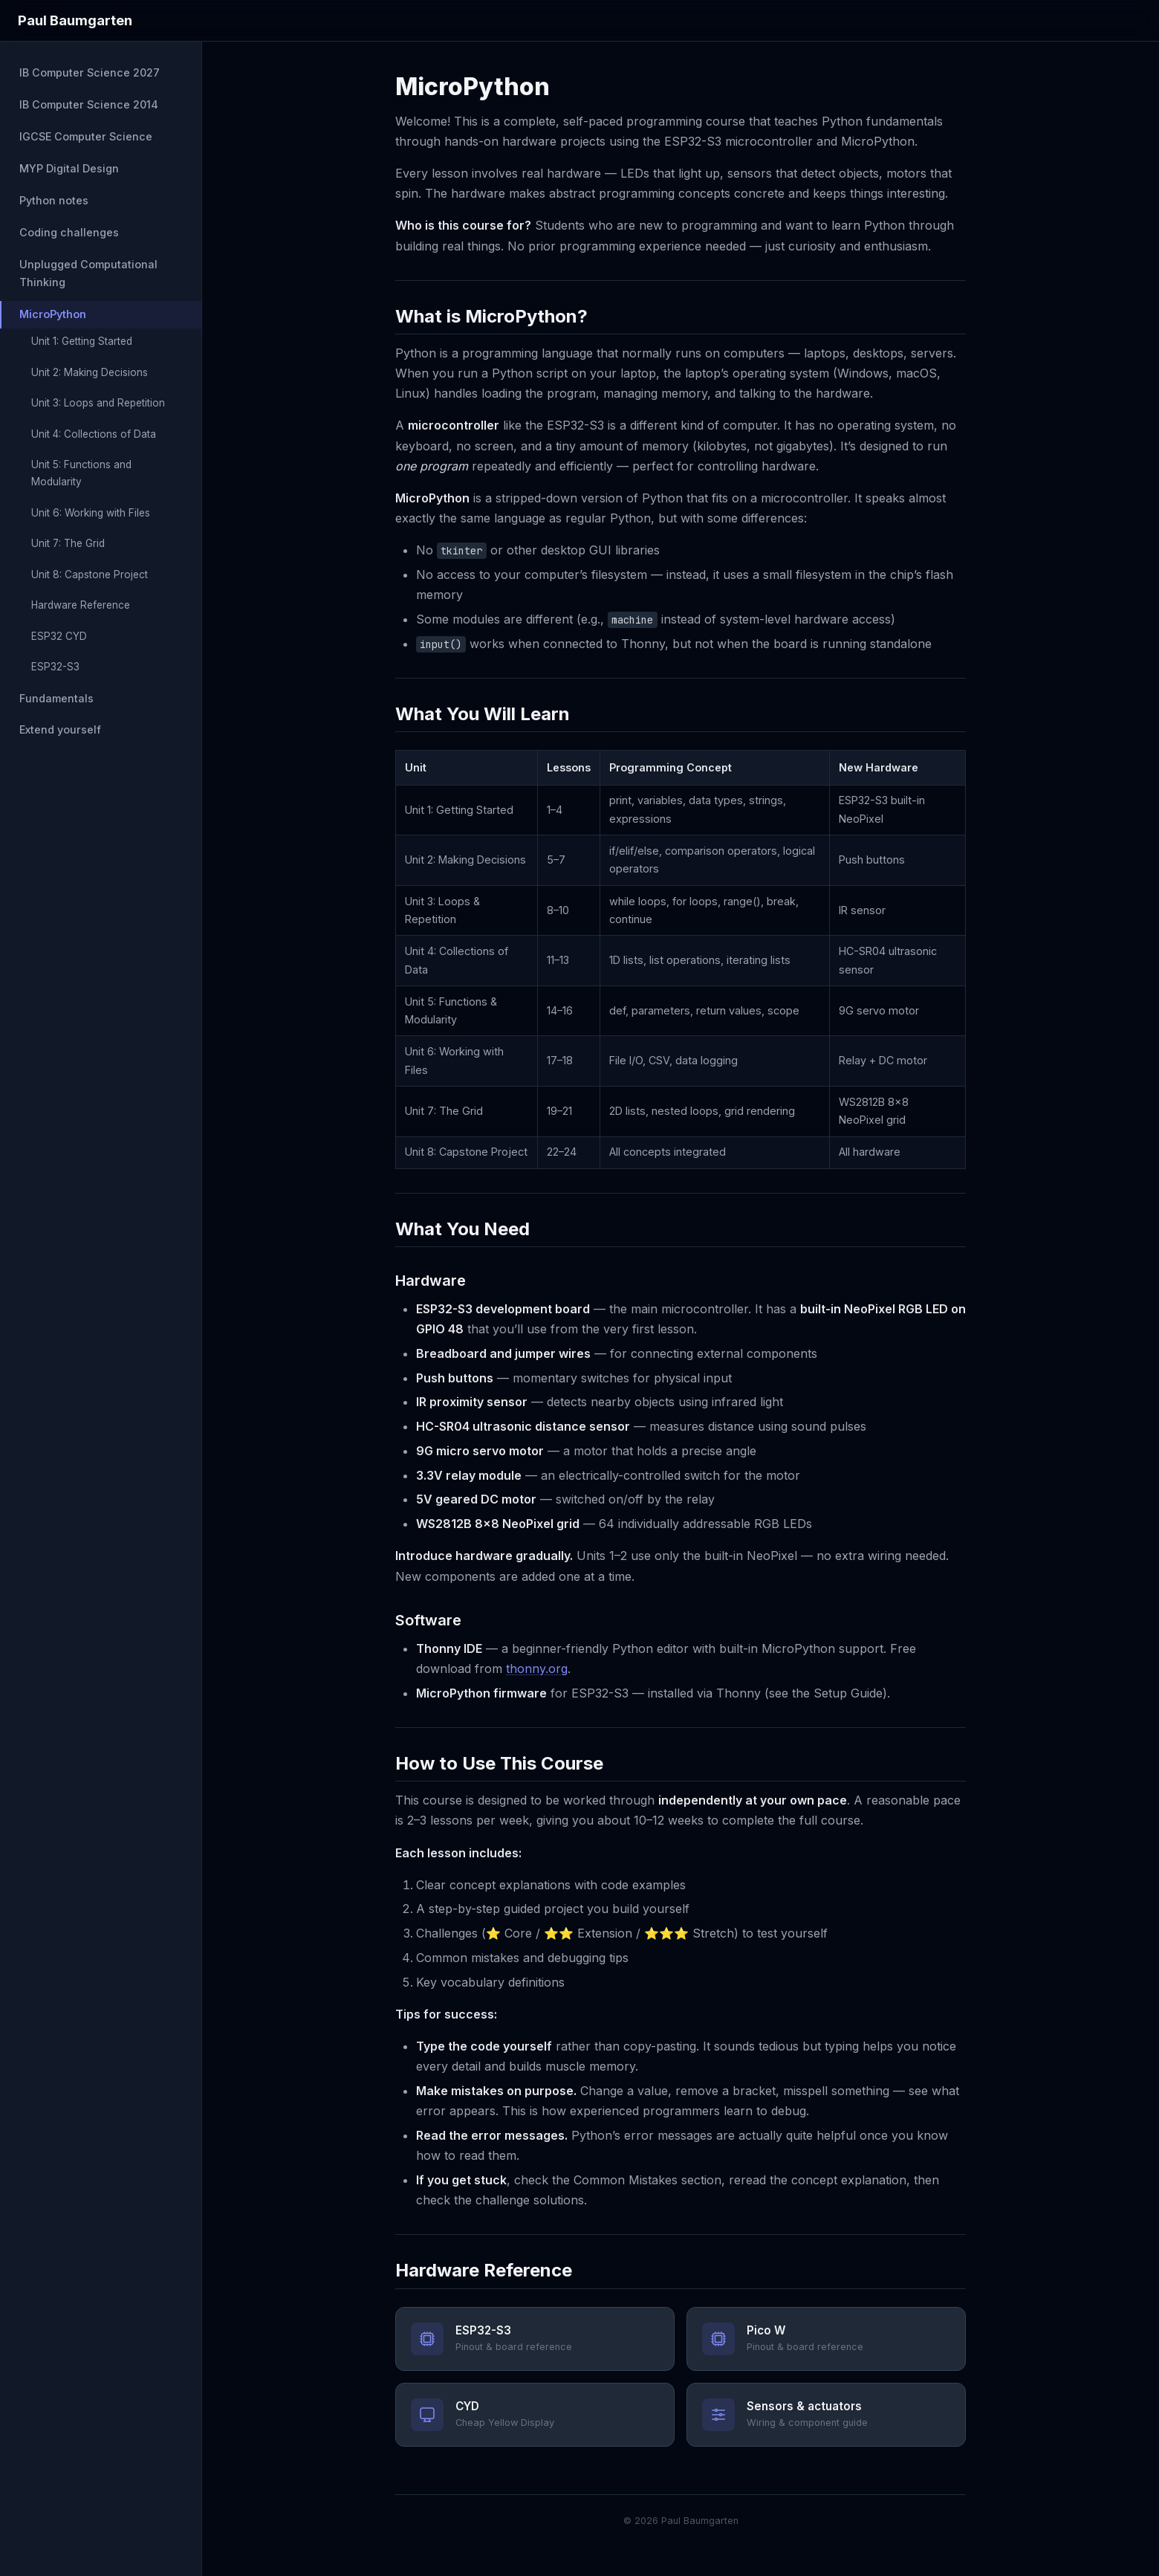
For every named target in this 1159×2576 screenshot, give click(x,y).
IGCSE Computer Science (85, 136)
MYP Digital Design (69, 168)
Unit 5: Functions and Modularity (81, 473)
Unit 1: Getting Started (81, 341)
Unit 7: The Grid (68, 543)
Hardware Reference (80, 605)
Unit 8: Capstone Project (89, 574)
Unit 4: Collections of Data (93, 434)
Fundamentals (56, 698)
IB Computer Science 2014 (88, 104)
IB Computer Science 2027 (89, 72)
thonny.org (537, 1668)
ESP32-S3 (55, 667)
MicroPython (52, 314)
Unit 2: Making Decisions (89, 372)
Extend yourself (60, 729)
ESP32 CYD (59, 636)
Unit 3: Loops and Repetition (98, 403)
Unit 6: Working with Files (90, 513)
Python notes (53, 200)
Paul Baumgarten (75, 20)
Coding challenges (69, 232)
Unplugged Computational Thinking (88, 273)
